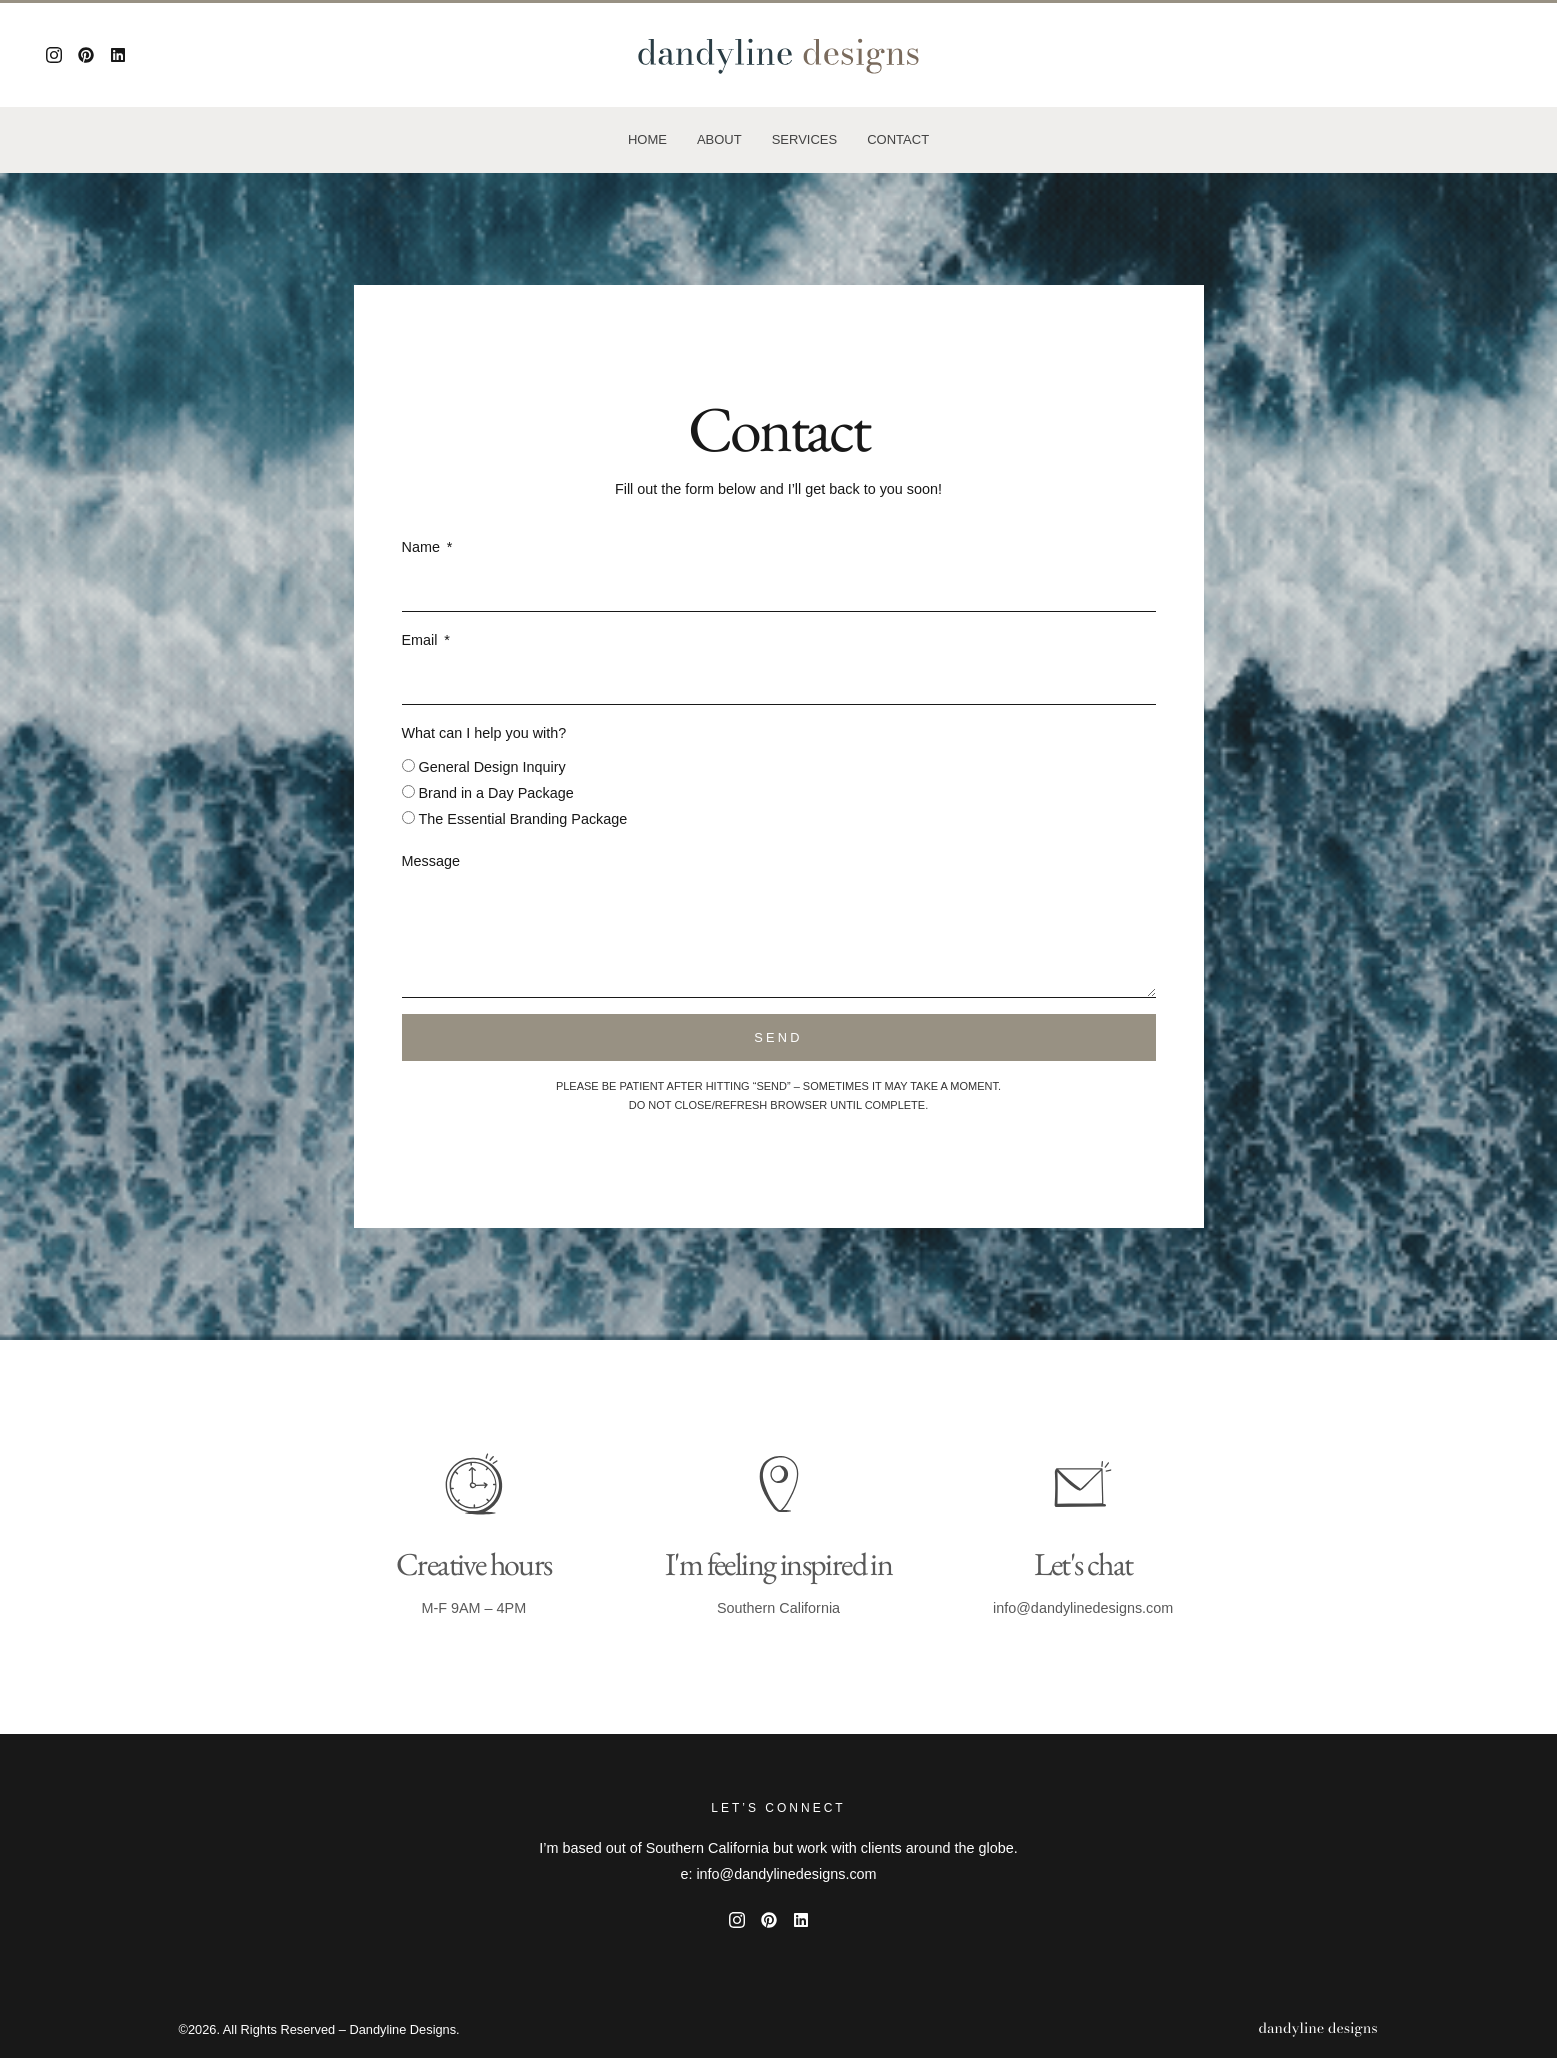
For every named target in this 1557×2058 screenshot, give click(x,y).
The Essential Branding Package (523, 819)
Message (431, 861)
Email (422, 640)
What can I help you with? (484, 733)
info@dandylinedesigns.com (1083, 1608)
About (719, 139)
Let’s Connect (778, 1808)
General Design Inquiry (492, 767)
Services (805, 139)
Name (423, 547)
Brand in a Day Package (496, 793)
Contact (898, 139)
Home (647, 139)
